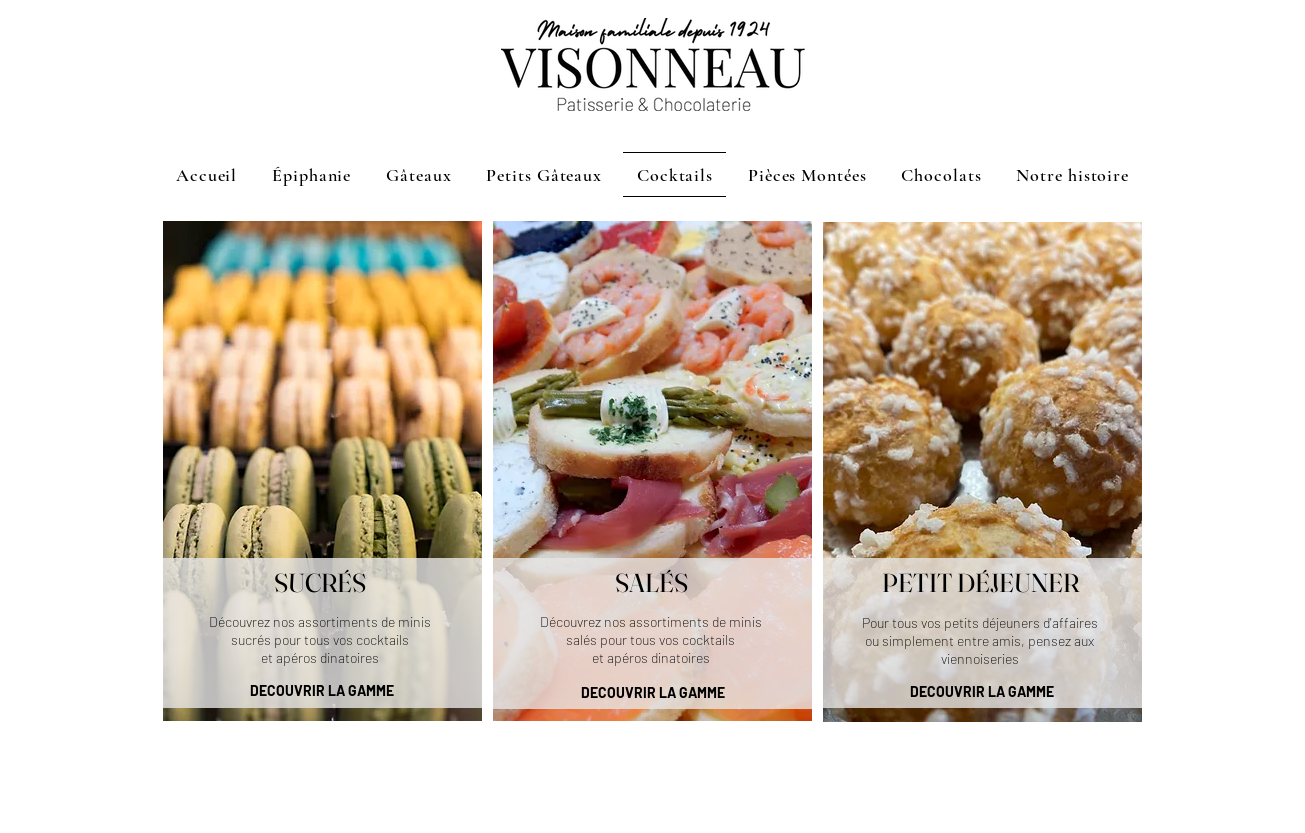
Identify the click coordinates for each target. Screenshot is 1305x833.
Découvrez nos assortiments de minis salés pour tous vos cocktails (651, 630)
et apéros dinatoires (320, 657)
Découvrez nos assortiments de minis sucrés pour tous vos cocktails (320, 630)
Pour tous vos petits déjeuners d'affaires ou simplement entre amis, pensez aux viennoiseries (980, 640)
